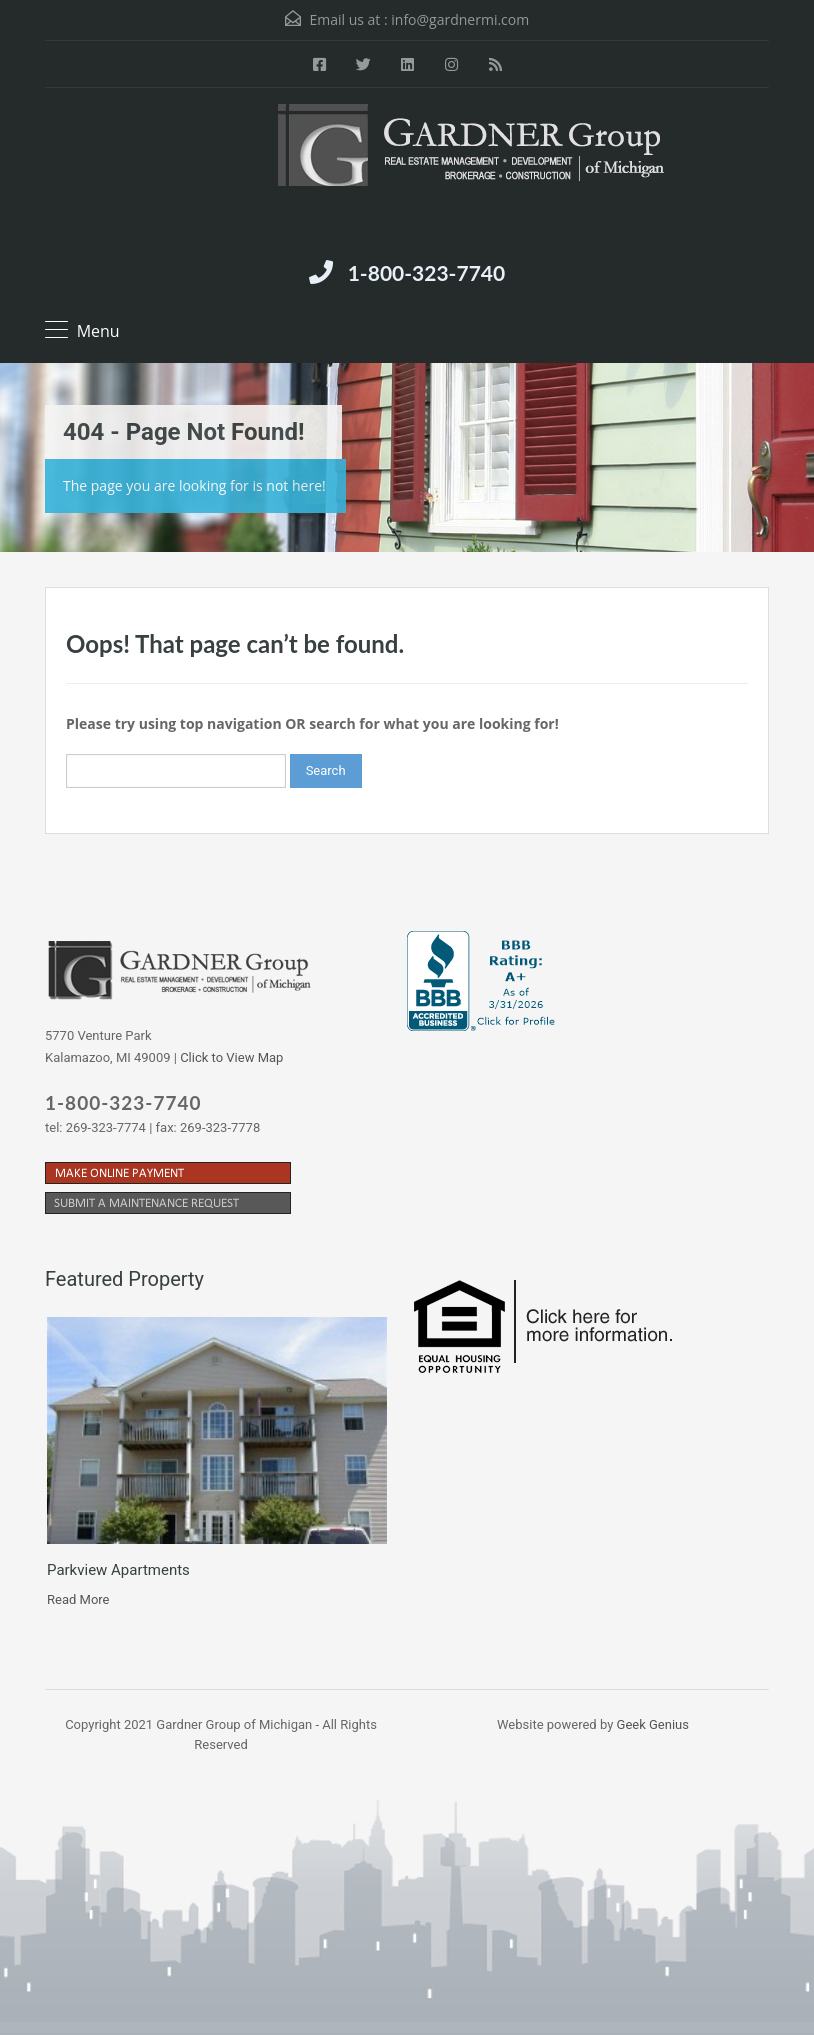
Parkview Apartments (118, 1570)
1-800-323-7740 (426, 272)
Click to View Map (231, 1057)
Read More (78, 1599)
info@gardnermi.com (460, 19)
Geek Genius (653, 1724)
